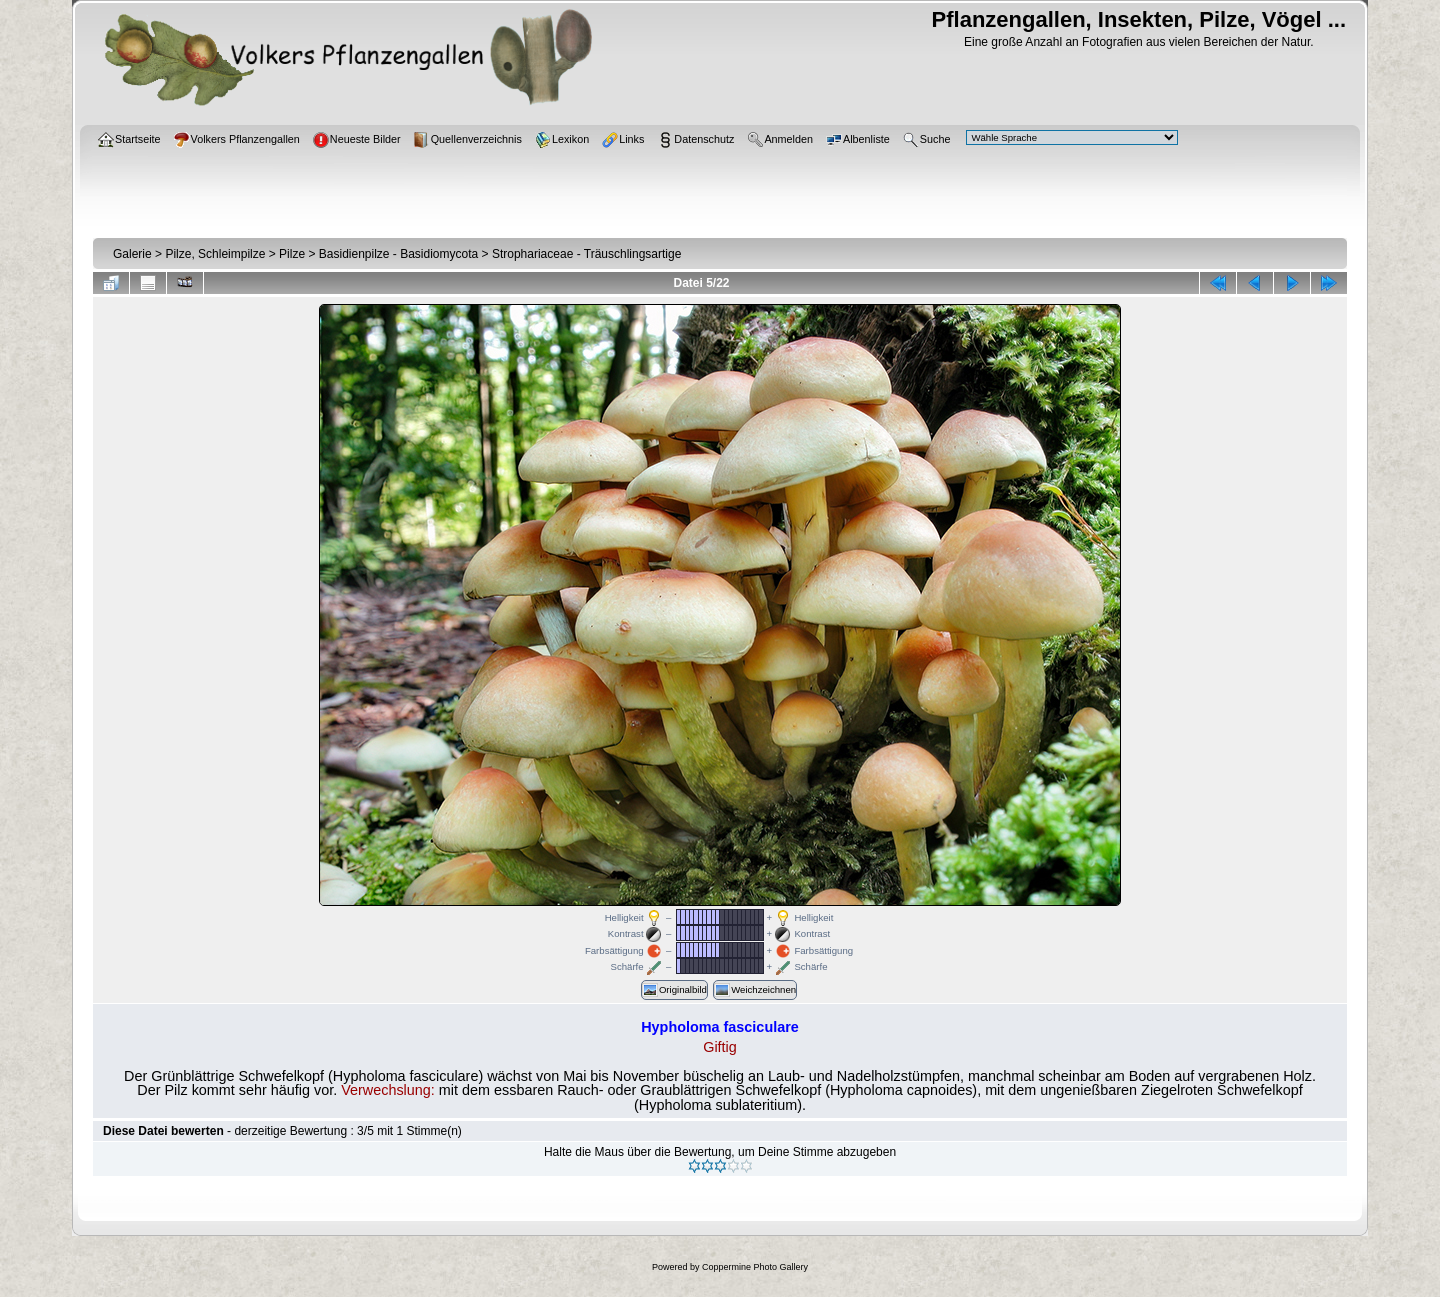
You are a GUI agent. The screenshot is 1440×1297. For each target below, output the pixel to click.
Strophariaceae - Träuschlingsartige (586, 254)
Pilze (292, 254)
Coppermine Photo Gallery (755, 1267)
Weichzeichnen (755, 990)
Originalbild (674, 990)
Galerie (132, 254)
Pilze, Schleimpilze (215, 254)
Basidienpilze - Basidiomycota (398, 254)
